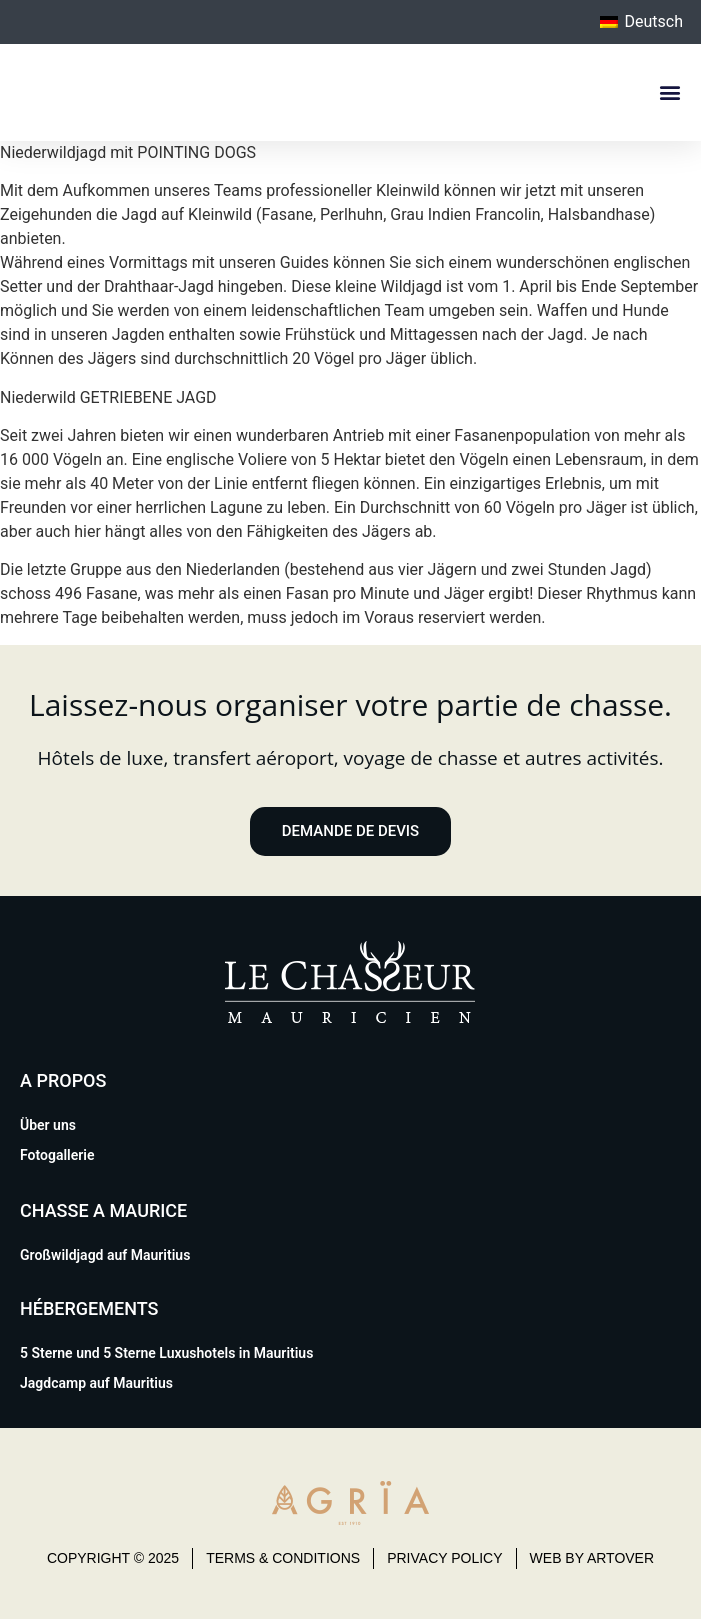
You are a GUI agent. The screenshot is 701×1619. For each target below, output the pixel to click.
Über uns (48, 1125)
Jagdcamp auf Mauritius (96, 1383)
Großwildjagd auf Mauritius (105, 1255)
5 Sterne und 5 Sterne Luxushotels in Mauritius (166, 1353)
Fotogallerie (57, 1155)
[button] (669, 92)
